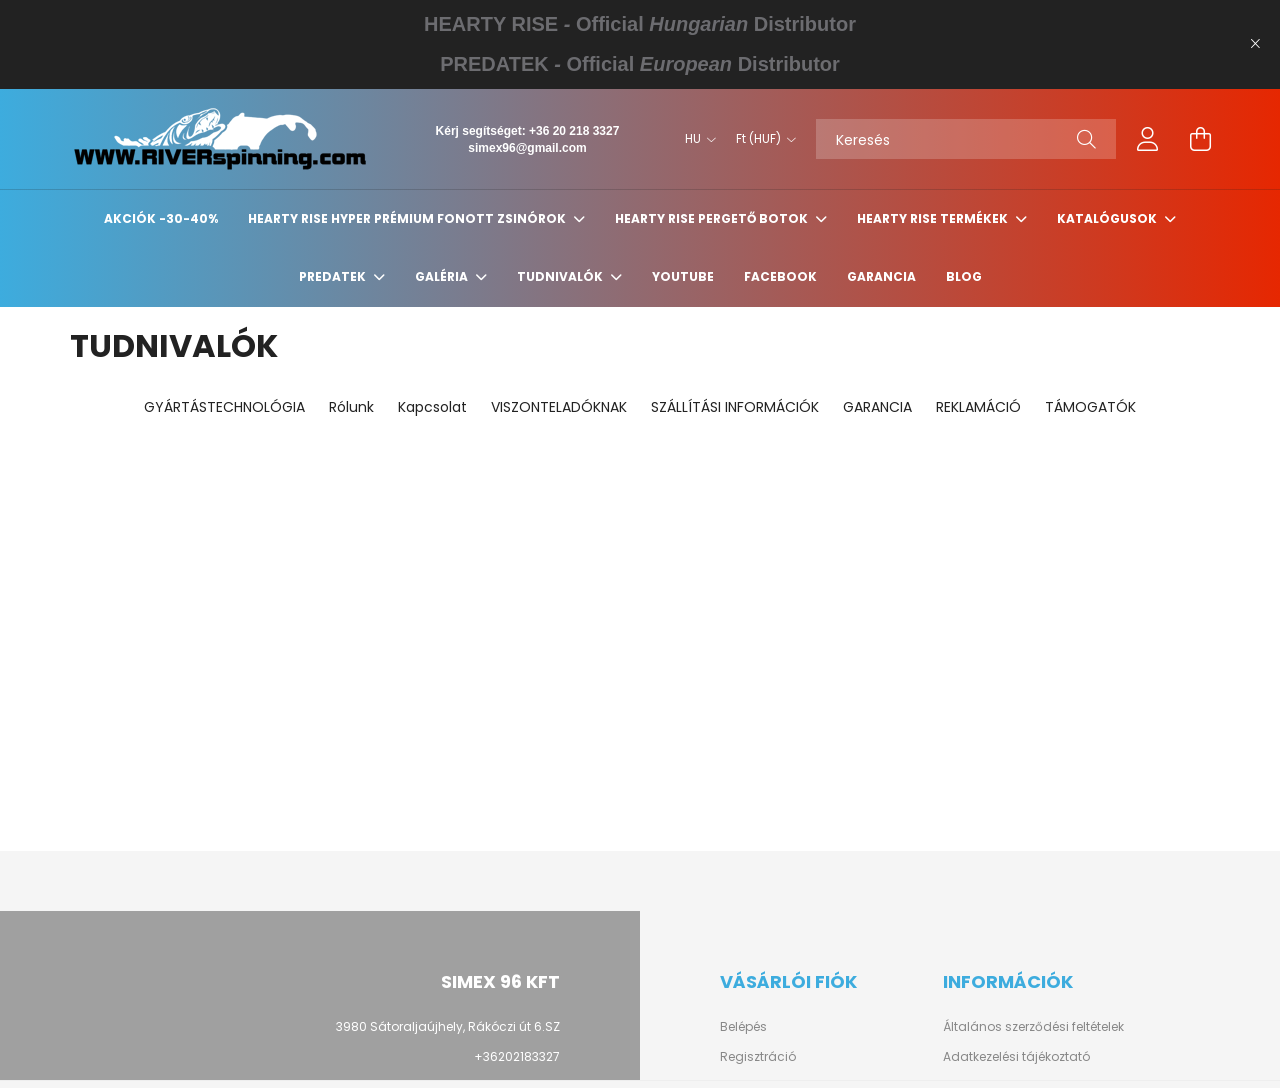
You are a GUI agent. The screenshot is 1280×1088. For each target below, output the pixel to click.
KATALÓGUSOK (1108, 218)
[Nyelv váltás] (695, 139)
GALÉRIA (443, 276)
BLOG (964, 276)
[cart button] (1200, 139)
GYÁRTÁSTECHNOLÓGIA (224, 407)
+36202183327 (517, 1056)
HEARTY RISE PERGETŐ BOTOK (713, 218)
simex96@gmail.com (527, 148)
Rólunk (351, 407)
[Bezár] (1255, 44)
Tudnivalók (561, 276)
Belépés (743, 1027)
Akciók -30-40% (161, 218)
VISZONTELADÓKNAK (559, 407)
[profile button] (1148, 139)
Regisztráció (758, 1057)
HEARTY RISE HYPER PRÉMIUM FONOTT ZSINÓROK (408, 218)
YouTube (683, 276)
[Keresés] (966, 139)
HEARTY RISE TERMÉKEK (934, 218)
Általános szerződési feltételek (1033, 1027)
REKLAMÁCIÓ (978, 407)
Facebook (780, 276)
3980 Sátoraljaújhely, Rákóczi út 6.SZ (448, 1026)
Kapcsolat (432, 407)
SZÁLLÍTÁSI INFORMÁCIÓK (735, 407)
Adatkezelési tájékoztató (1016, 1057)
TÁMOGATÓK (1090, 407)
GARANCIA (881, 276)
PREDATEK (334, 276)
